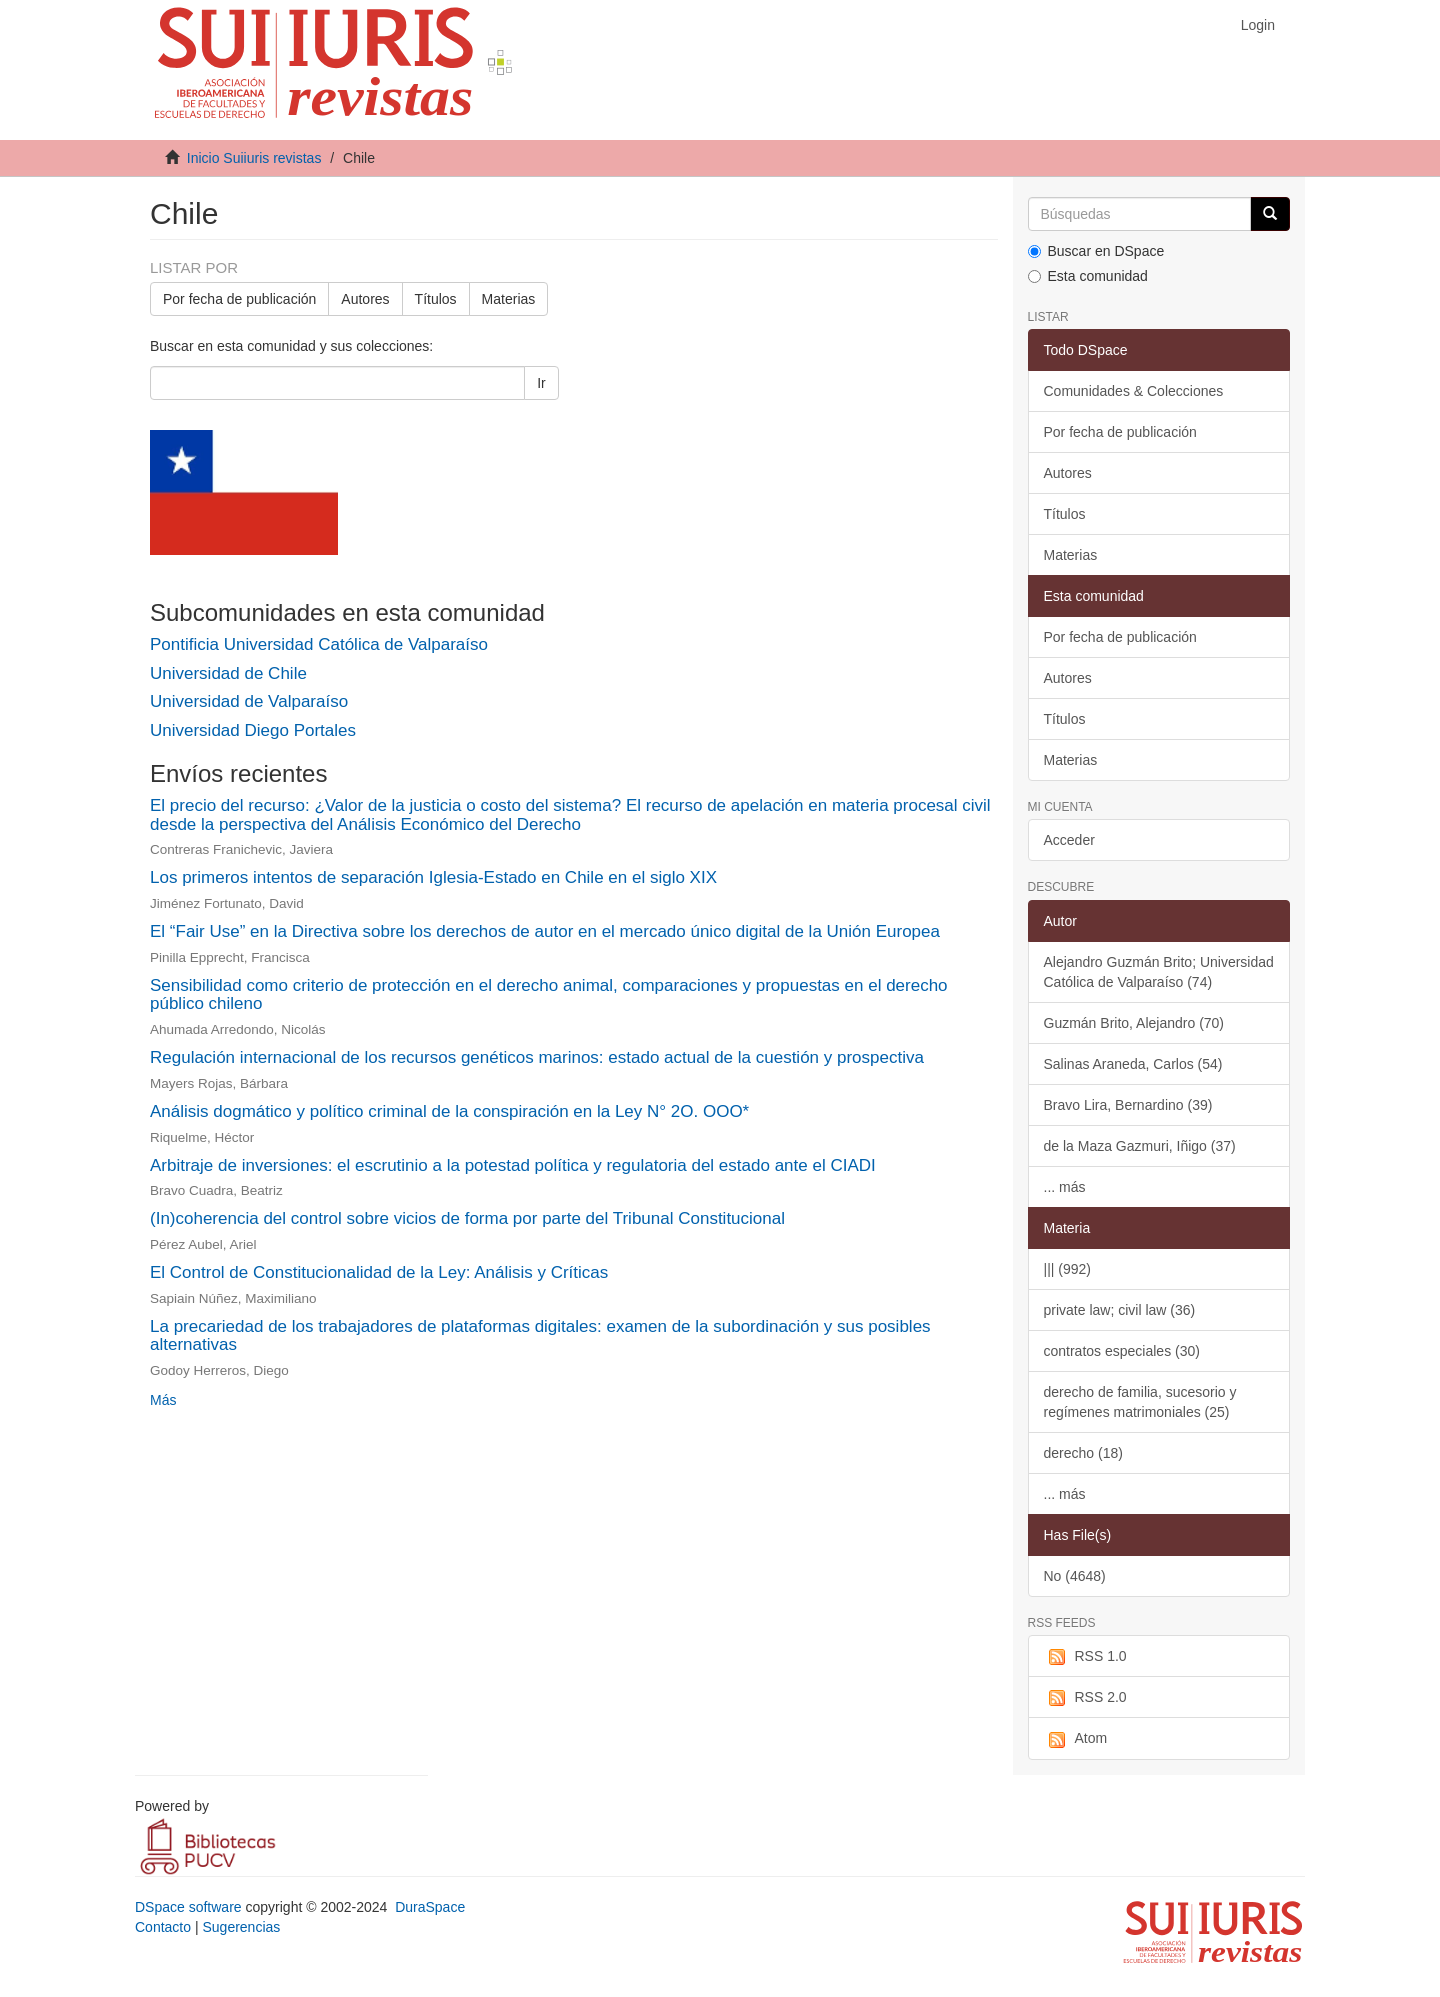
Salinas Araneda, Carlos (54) (1133, 1064)
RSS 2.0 (1085, 1698)
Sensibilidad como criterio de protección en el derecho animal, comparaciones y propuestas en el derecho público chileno (549, 995)
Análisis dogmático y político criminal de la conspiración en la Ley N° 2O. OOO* (449, 1111)
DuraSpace (430, 1907)
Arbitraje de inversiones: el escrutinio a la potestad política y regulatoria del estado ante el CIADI (513, 1165)
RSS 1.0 (1085, 1657)
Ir (541, 383)
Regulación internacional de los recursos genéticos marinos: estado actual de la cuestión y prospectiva (537, 1057)
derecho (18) (1083, 1453)
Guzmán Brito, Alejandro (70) (1134, 1023)
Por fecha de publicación (239, 299)
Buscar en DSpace (1096, 251)
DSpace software (188, 1907)
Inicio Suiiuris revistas (254, 158)
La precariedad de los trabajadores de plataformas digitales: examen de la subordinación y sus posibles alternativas (540, 1336)
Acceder (1069, 840)
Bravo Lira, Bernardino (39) (1128, 1105)
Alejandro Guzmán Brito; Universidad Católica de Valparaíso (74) (1159, 972)
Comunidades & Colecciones (1134, 391)
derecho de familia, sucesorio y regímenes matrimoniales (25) (1140, 1402)
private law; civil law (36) (1120, 1310)
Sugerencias (241, 1927)
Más (163, 1400)
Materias (509, 299)
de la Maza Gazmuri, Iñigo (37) (1140, 1146)
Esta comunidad (1088, 276)
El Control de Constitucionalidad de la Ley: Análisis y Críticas (379, 1272)
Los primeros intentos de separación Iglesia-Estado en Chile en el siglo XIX (433, 877)
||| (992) (1067, 1269)
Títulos (436, 299)
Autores (365, 299)
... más (1065, 1187)
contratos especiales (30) (1122, 1351)
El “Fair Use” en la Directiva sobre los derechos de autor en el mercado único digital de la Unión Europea (545, 931)
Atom (1076, 1739)
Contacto (163, 1927)
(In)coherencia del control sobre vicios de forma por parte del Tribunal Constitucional (467, 1218)
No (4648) (1075, 1576)
